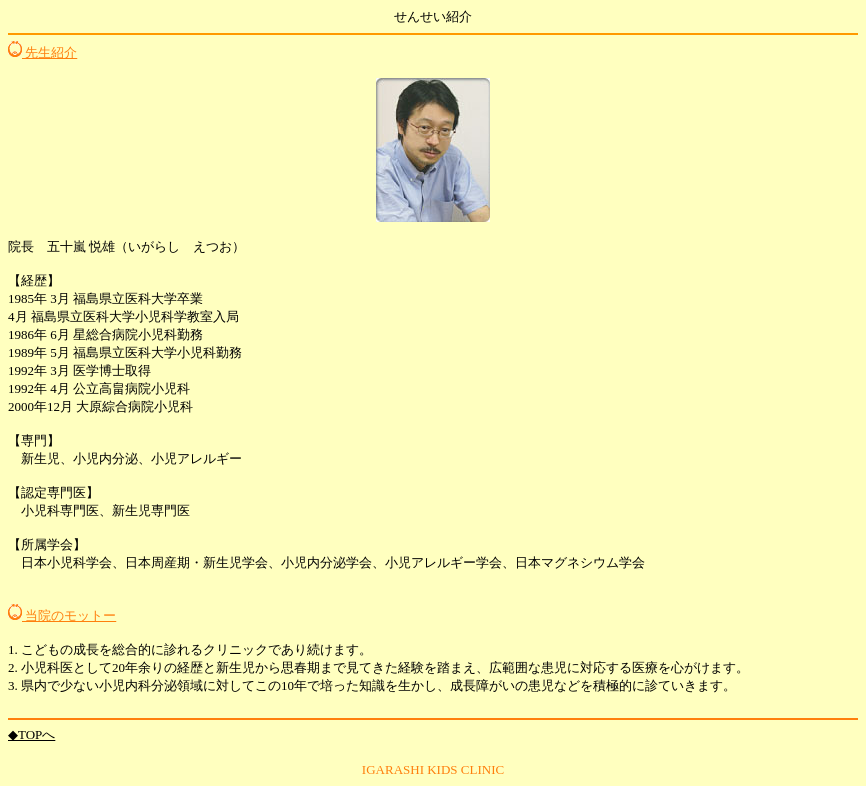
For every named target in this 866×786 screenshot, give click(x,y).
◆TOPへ (31, 734)
